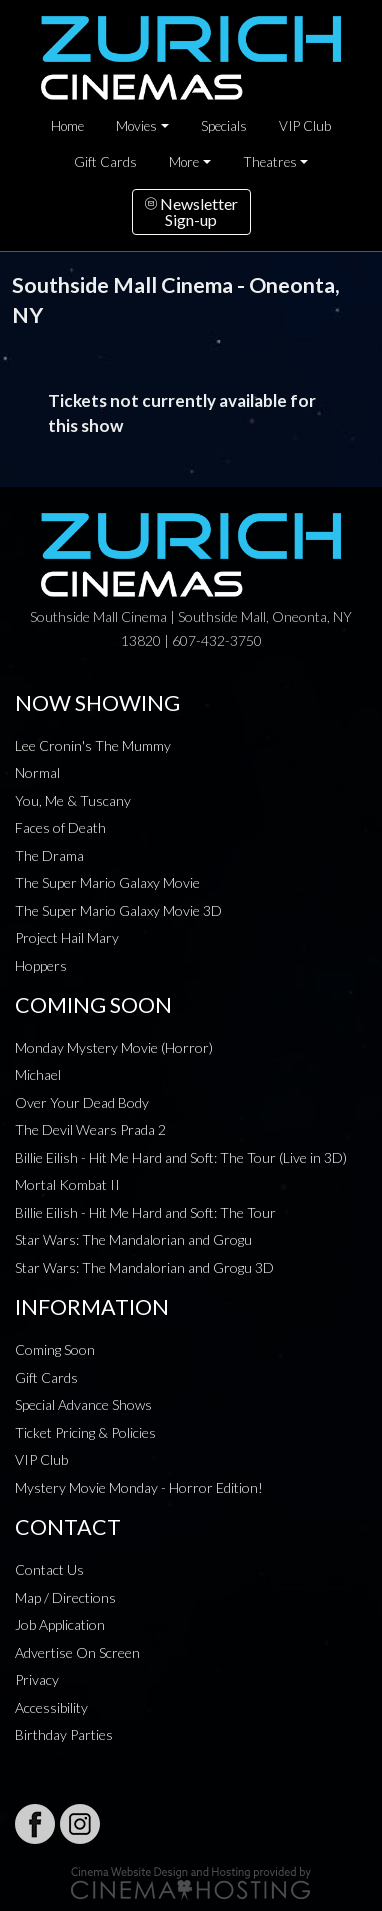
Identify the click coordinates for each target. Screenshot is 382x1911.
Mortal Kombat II (67, 1184)
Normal (37, 772)
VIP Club (305, 126)
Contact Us (49, 1569)
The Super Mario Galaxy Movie (107, 882)
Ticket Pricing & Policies (85, 1432)
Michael (38, 1074)
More (184, 162)
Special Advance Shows (83, 1404)
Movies (136, 126)
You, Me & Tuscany (73, 800)
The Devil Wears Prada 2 (90, 1129)
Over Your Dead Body (82, 1102)
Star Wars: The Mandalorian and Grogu (133, 1239)
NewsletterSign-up (191, 211)
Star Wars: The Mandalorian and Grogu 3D (144, 1267)
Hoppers (41, 965)
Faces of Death (60, 827)
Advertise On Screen (77, 1652)
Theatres (270, 162)
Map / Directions (65, 1597)
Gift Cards (105, 162)
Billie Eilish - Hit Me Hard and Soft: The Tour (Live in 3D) (181, 1157)
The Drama (49, 855)
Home (67, 126)
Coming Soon (55, 1349)
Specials (224, 126)
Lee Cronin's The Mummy (93, 745)
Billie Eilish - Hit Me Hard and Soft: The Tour (145, 1212)
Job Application (60, 1624)
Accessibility (51, 1707)
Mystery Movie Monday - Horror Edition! (139, 1487)
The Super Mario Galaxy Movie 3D (118, 910)
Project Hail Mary (67, 937)
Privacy (37, 1679)
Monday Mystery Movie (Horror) (114, 1047)
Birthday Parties (64, 1734)
